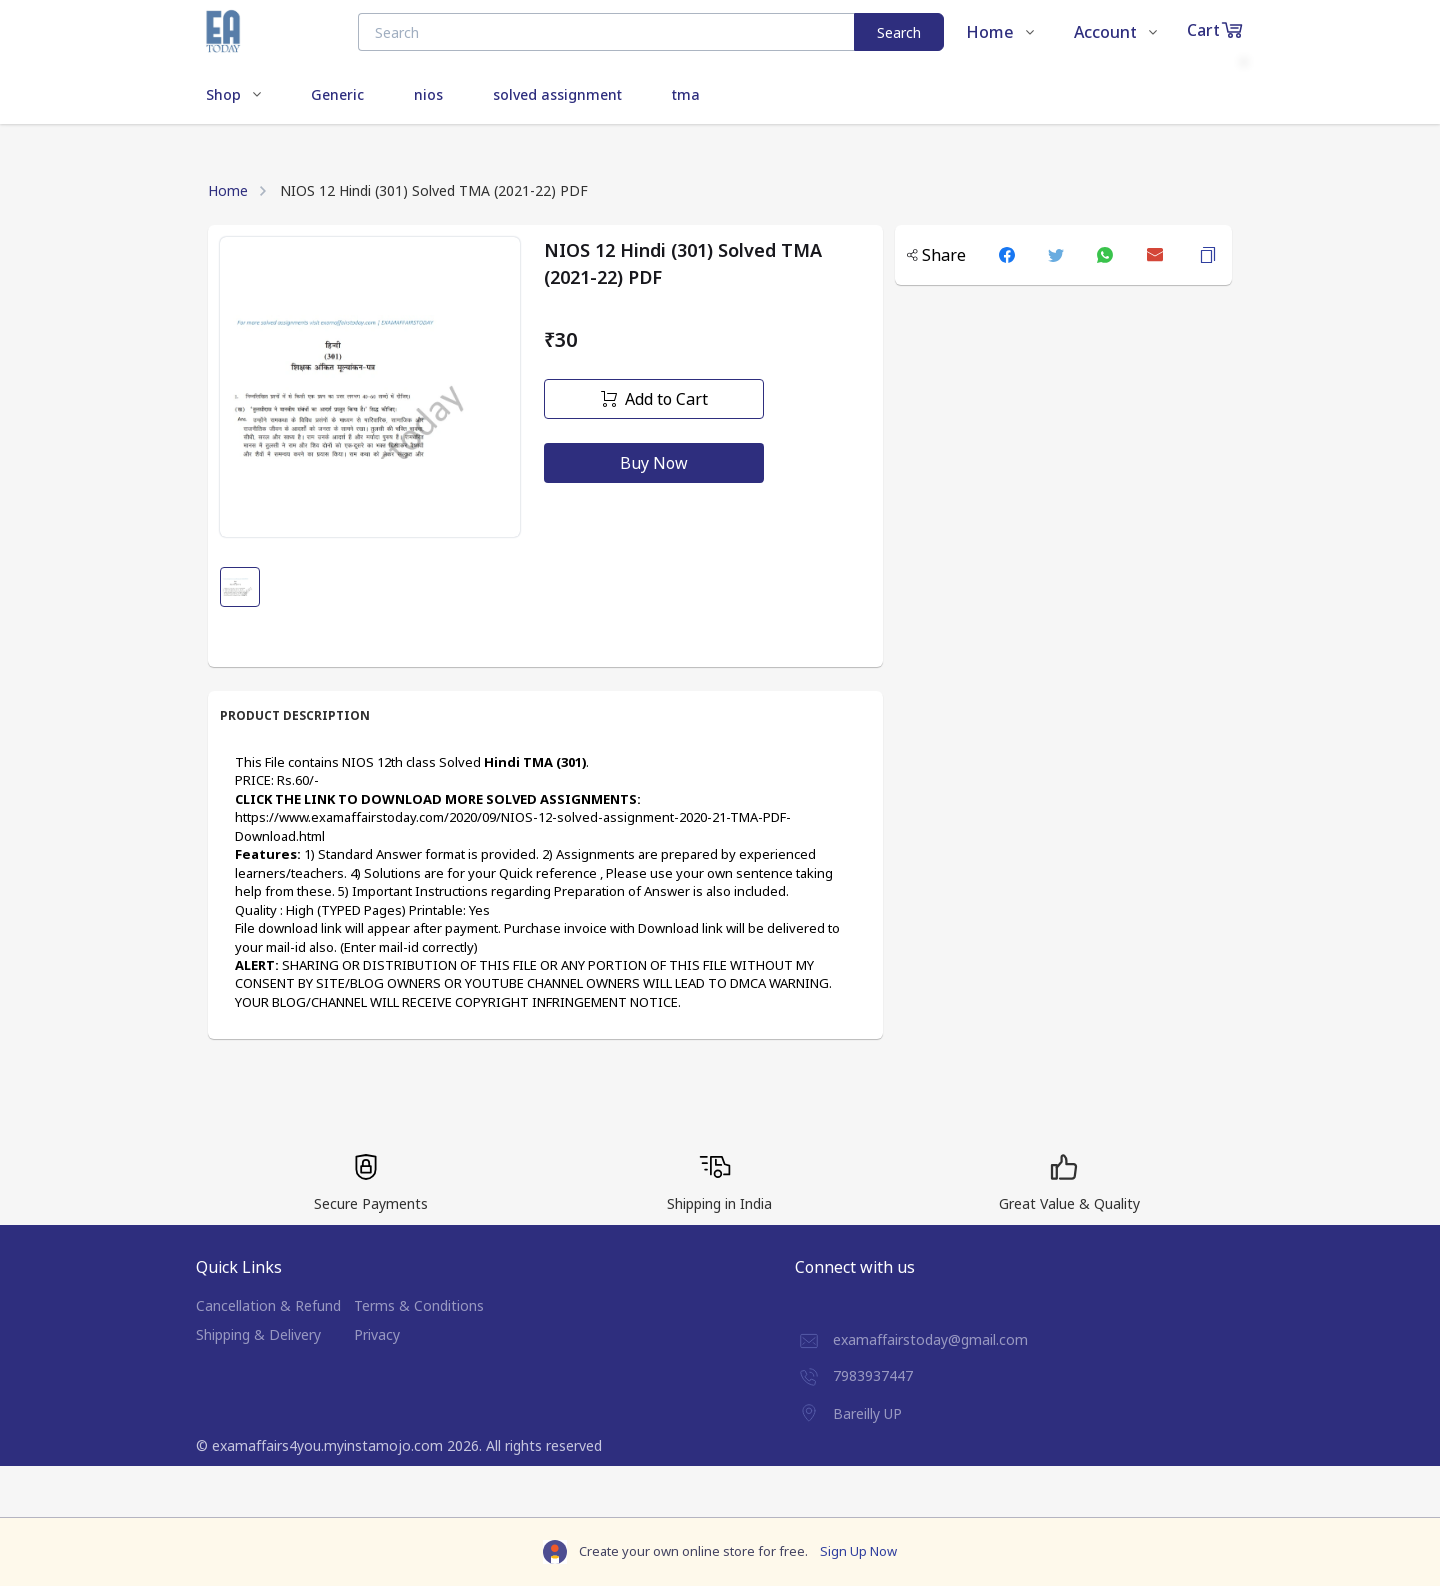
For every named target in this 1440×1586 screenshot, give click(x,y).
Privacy (377, 1334)
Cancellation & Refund (268, 1305)
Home (228, 190)
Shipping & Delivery (258, 1334)
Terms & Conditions (419, 1305)
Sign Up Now (858, 1551)
